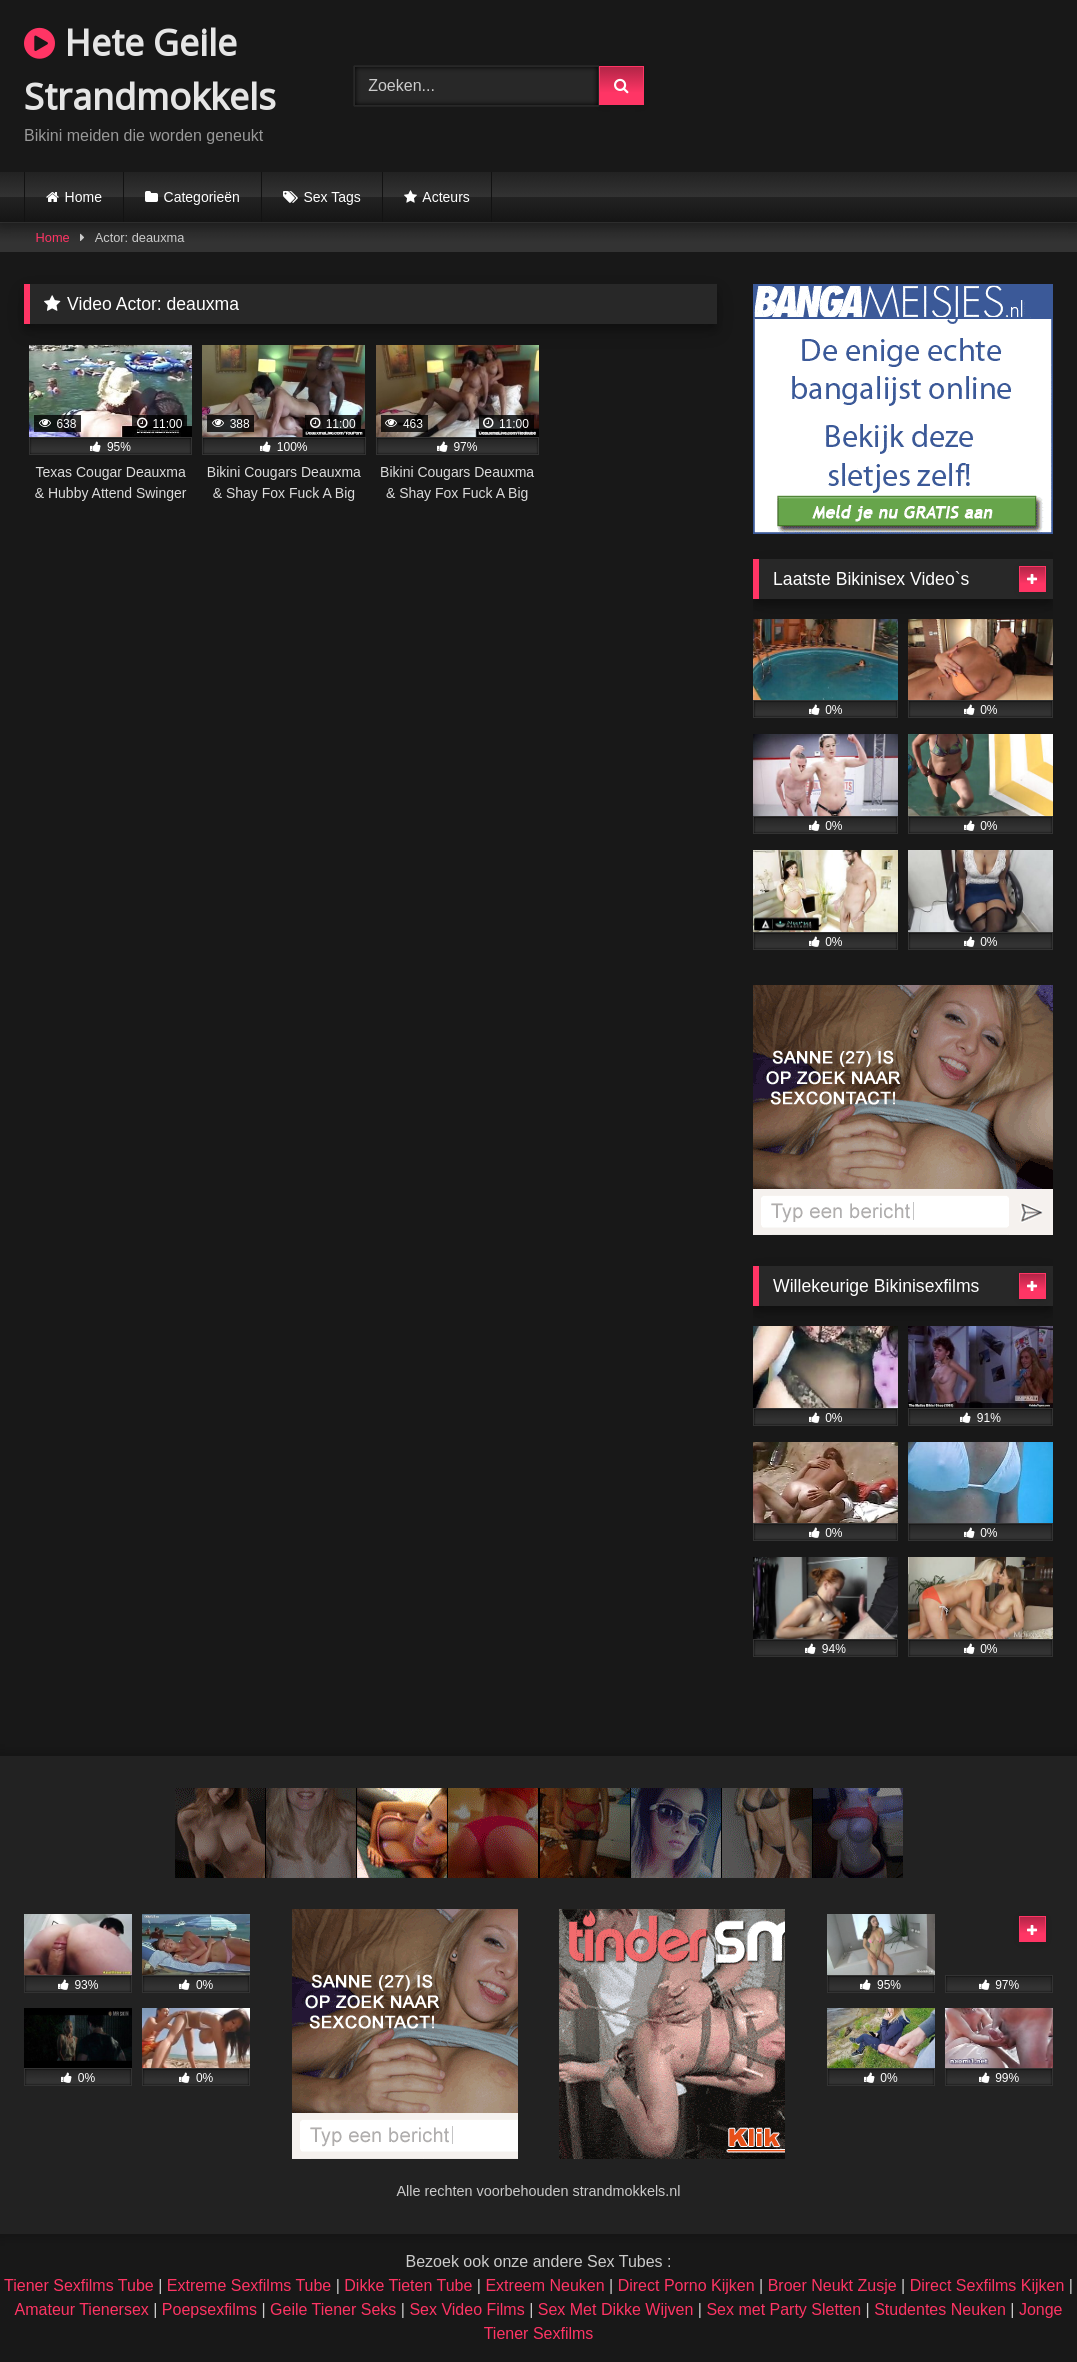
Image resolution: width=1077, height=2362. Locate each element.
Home (83, 197)
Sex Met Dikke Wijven (616, 2309)
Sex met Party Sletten (783, 2309)
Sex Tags (331, 197)
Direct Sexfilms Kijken (987, 2285)
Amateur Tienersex (82, 2309)
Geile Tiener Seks (333, 2309)
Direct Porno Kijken (686, 2285)
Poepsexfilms (209, 2309)
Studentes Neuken (940, 2309)
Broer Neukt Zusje (832, 2285)
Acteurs (445, 197)
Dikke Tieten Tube (408, 2285)
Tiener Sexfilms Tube (79, 2285)
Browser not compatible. (878, 83)
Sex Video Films (466, 2309)
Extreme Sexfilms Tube (249, 2285)
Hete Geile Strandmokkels (150, 69)
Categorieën (202, 197)
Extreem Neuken (544, 2285)
